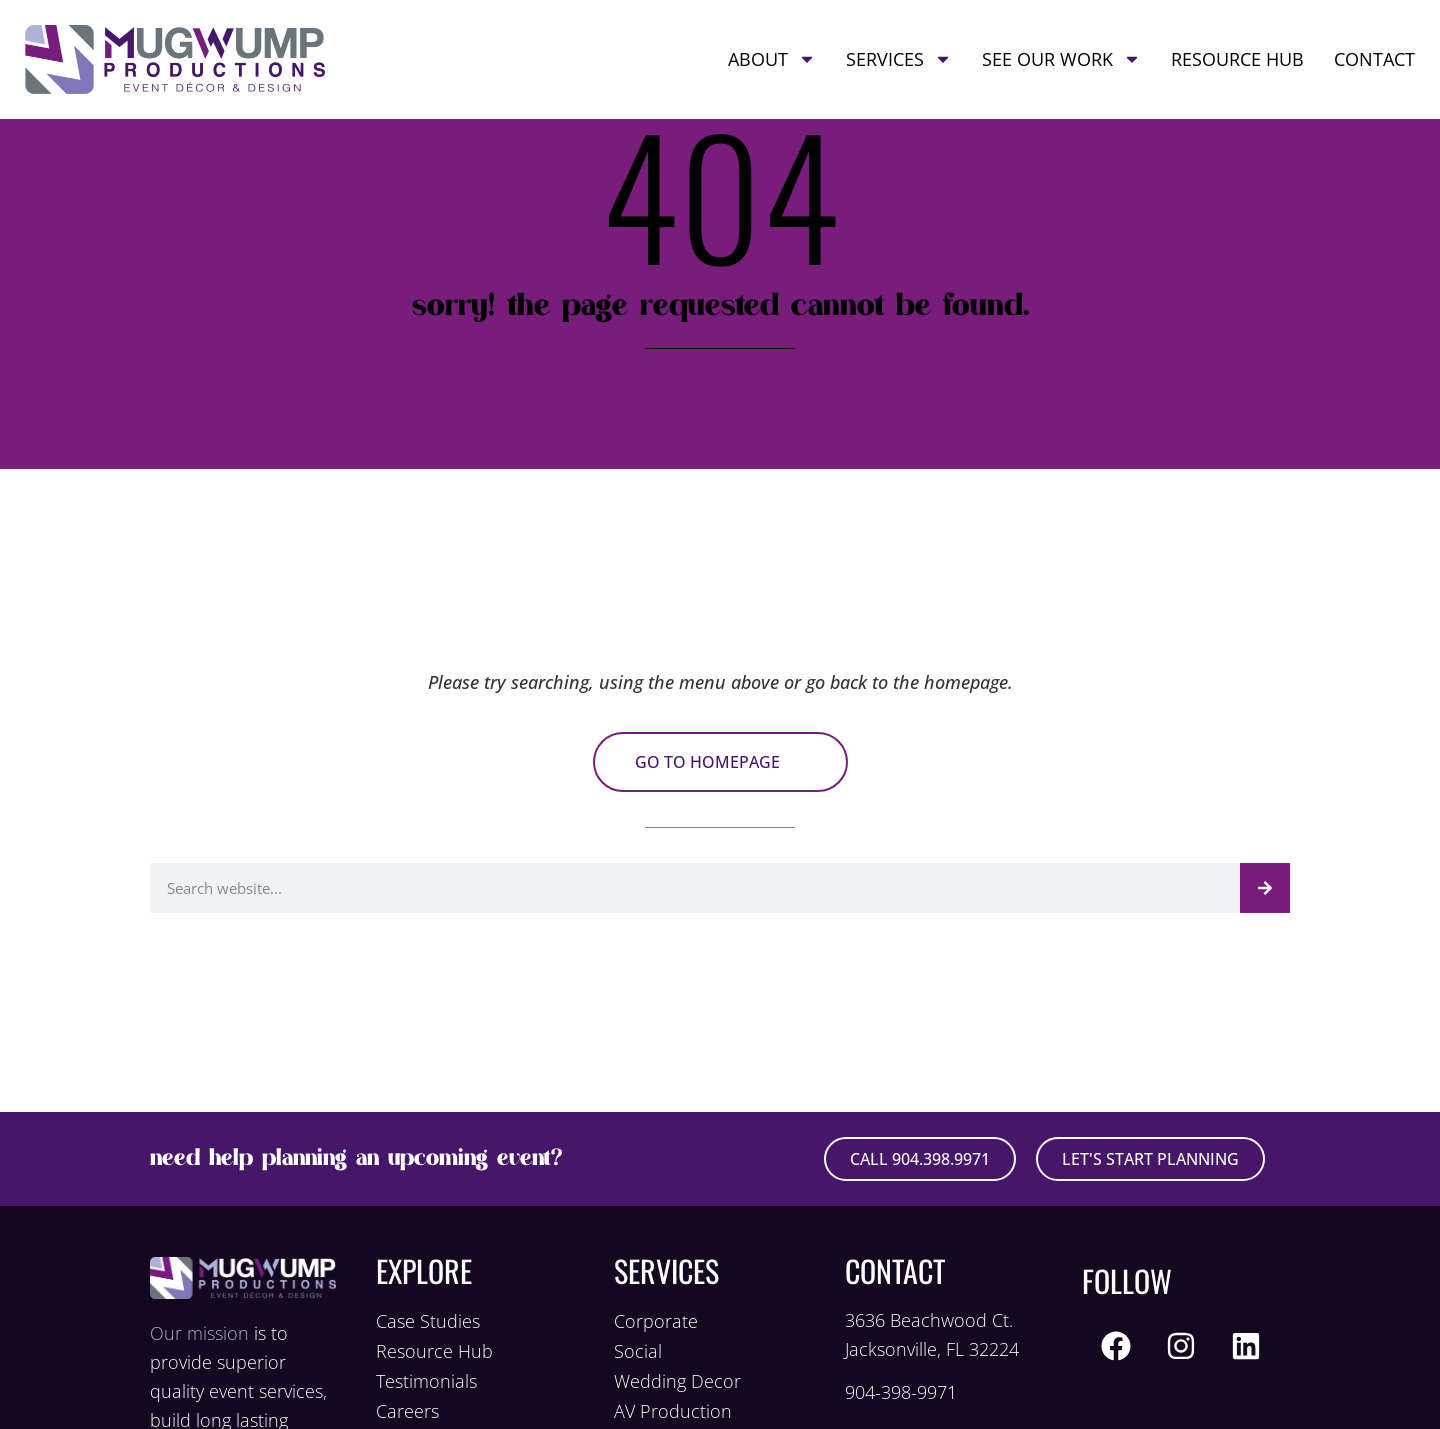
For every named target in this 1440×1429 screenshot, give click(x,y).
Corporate (656, 1321)
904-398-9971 (901, 1392)
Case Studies (428, 1321)
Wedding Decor (677, 1381)
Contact (1374, 59)
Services (899, 59)
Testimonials (426, 1381)
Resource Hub (1237, 59)
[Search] (1265, 888)
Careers (407, 1411)
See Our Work (1061, 59)
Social (638, 1351)
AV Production (673, 1411)
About (772, 59)
